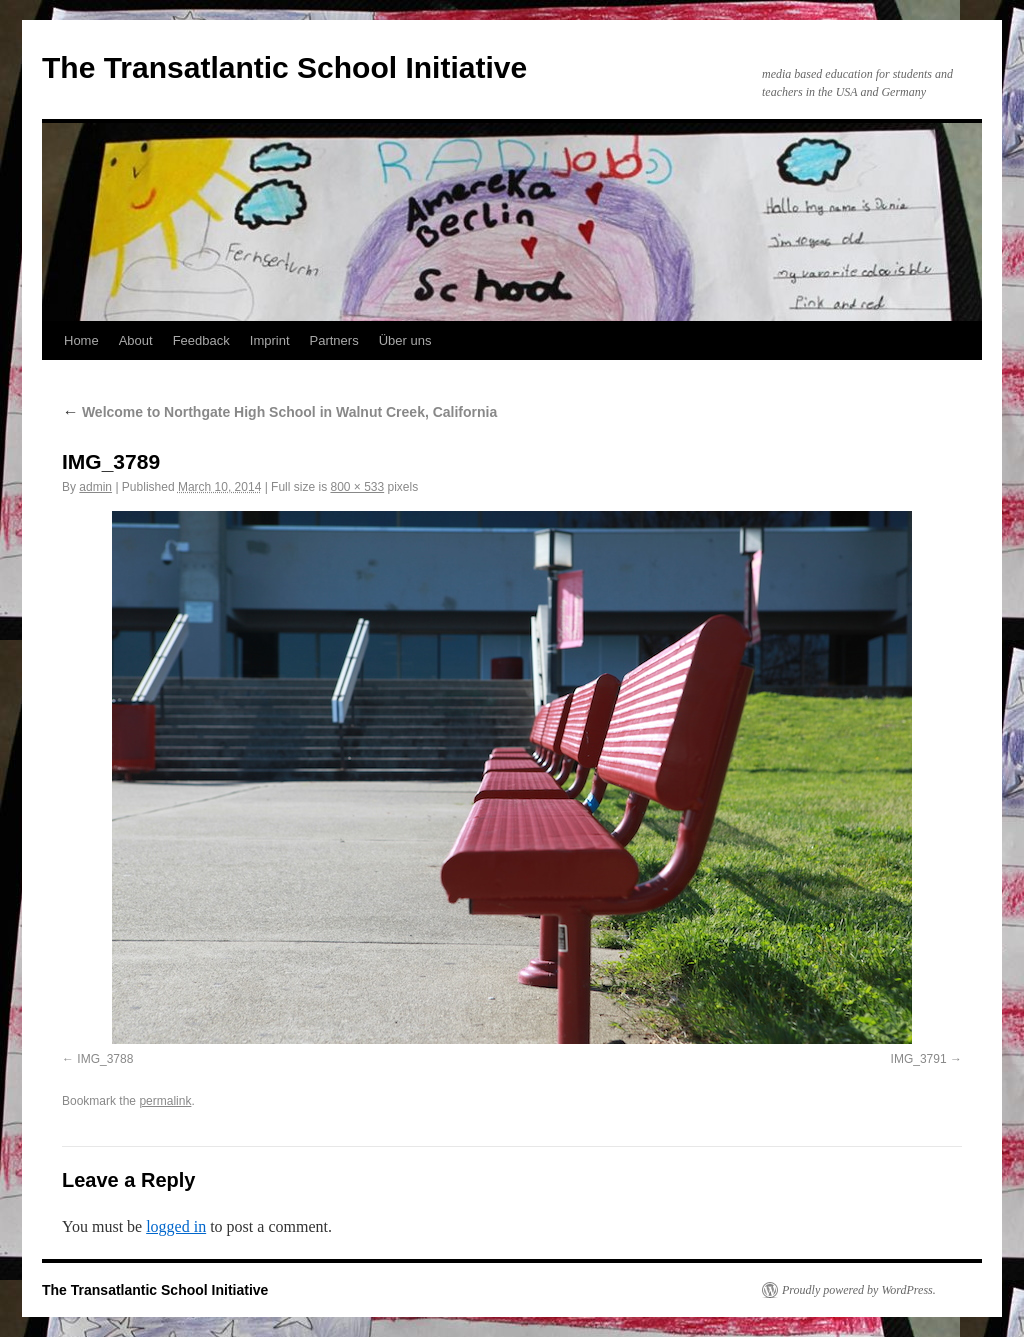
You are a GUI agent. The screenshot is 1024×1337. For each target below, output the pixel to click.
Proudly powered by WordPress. (859, 1290)
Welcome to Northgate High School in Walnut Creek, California (279, 412)
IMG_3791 (919, 1059)
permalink (165, 1101)
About (136, 340)
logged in (176, 1226)
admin (95, 487)
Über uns (405, 340)
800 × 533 (357, 487)
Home (81, 340)
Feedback (201, 340)
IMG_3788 (105, 1059)
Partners (334, 340)
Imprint (270, 340)
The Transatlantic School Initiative (284, 67)
